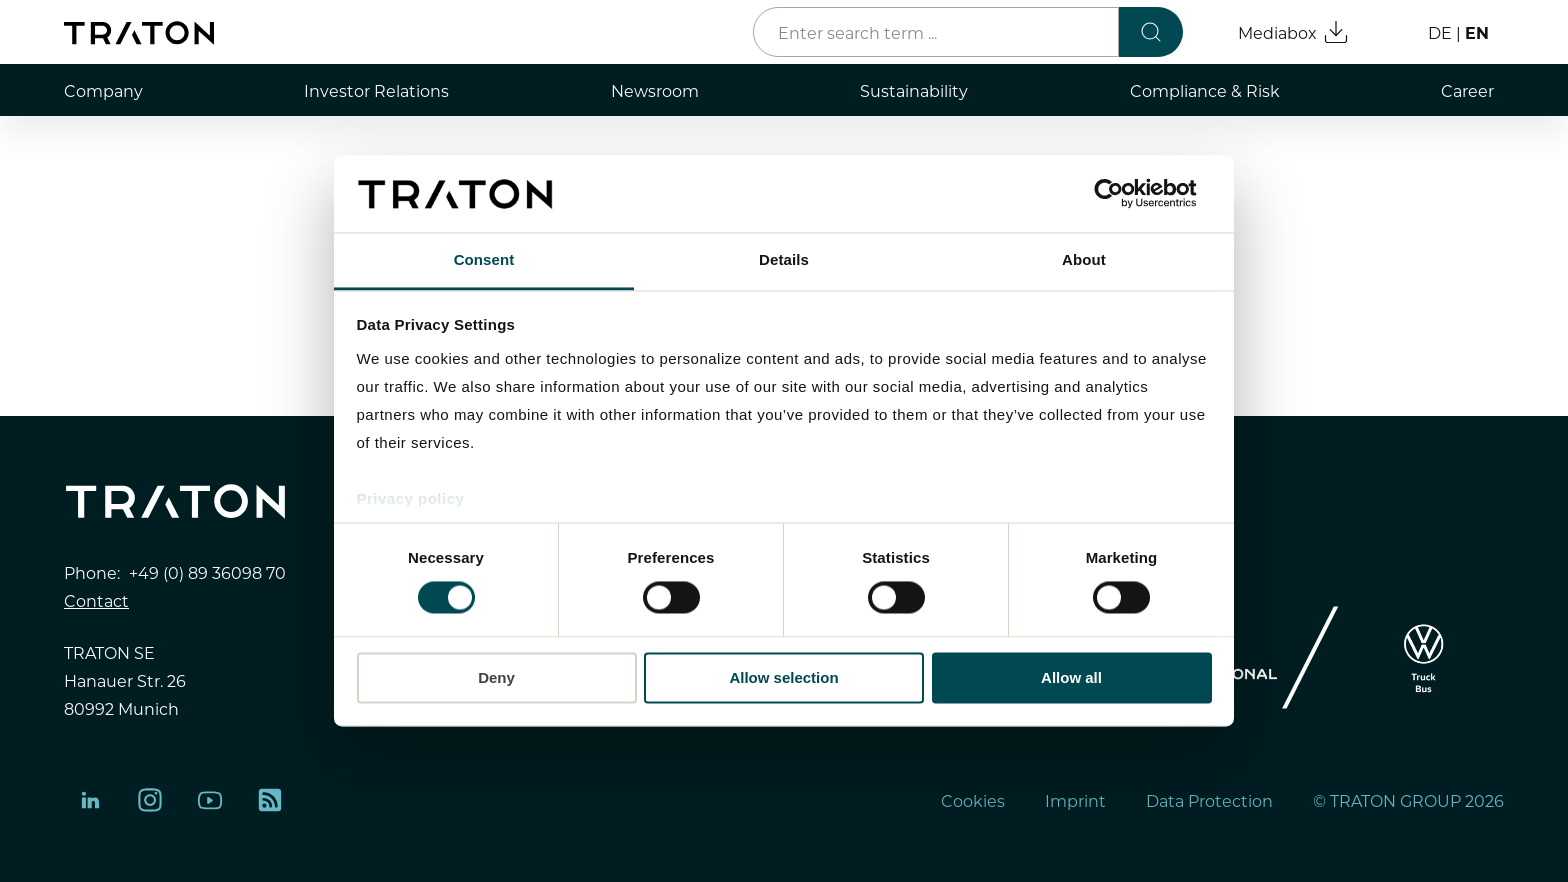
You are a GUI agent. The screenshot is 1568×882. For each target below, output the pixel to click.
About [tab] (1084, 259)
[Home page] (139, 33)
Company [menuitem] (103, 90)
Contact (96, 600)
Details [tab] (784, 259)
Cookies (973, 800)
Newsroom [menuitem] (655, 90)
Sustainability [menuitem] (914, 90)
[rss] (270, 800)
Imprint (1075, 800)
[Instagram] (150, 800)
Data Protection (1209, 800)
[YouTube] (210, 800)
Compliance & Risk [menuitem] (1205, 90)
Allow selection (783, 677)
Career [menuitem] (1467, 90)
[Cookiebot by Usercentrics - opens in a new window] (1124, 194)
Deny (496, 677)
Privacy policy (411, 498)
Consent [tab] (484, 259)
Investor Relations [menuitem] (376, 90)
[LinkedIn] (90, 800)
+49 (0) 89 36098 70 (207, 572)
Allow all (1071, 677)
